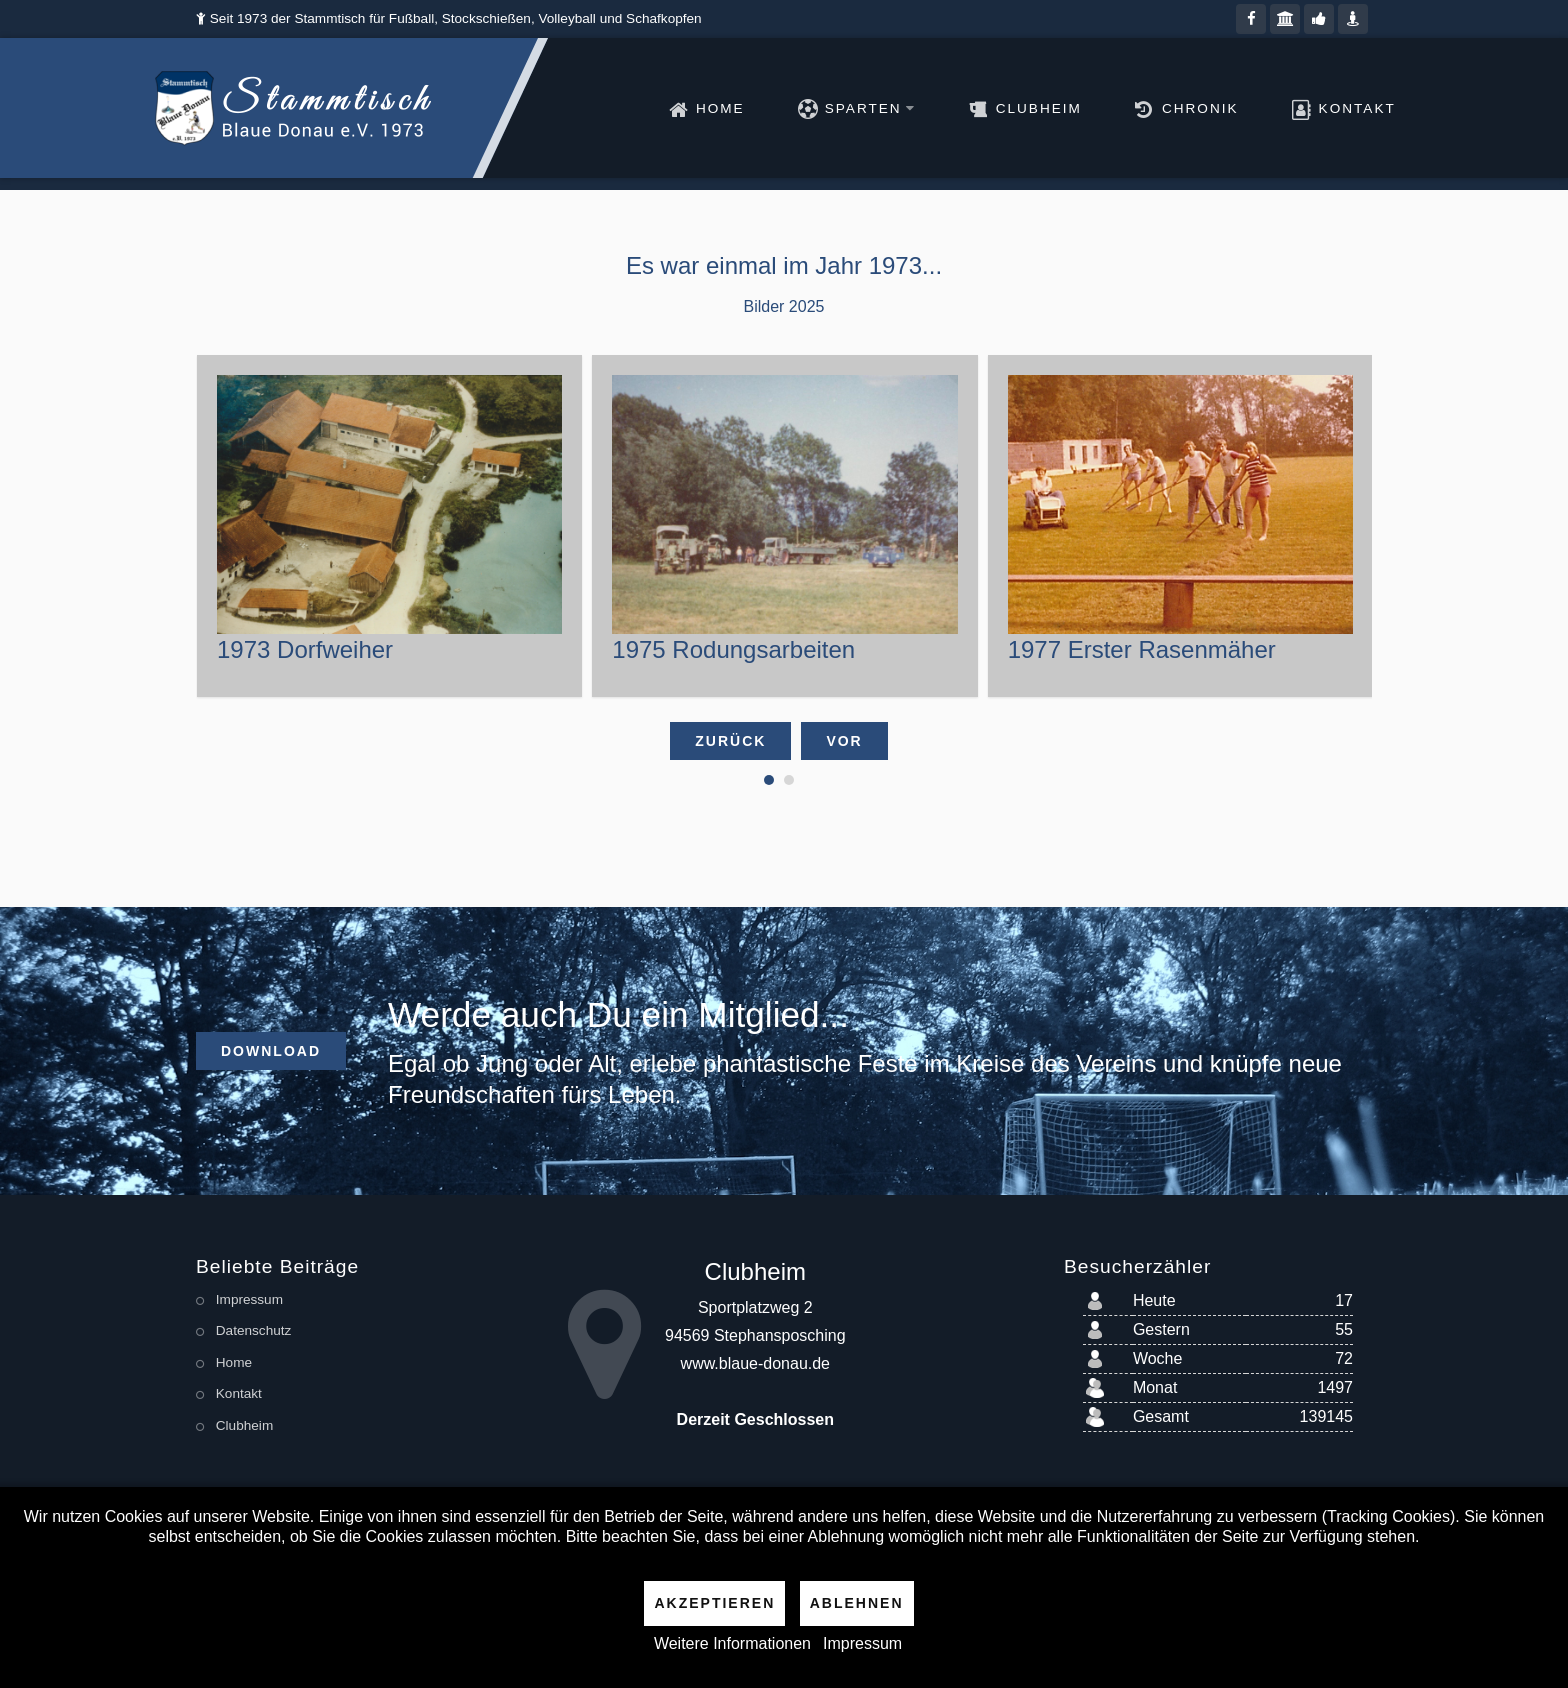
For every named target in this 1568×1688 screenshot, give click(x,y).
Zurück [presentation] (730, 741)
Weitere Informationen (732, 1643)
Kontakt (1309, 108)
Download (271, 1051)
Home (672, 108)
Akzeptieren (714, 1603)
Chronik (1152, 108)
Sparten (822, 108)
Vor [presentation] (844, 741)
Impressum (862, 1643)
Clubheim (991, 108)
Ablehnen (857, 1603)
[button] (769, 780)
